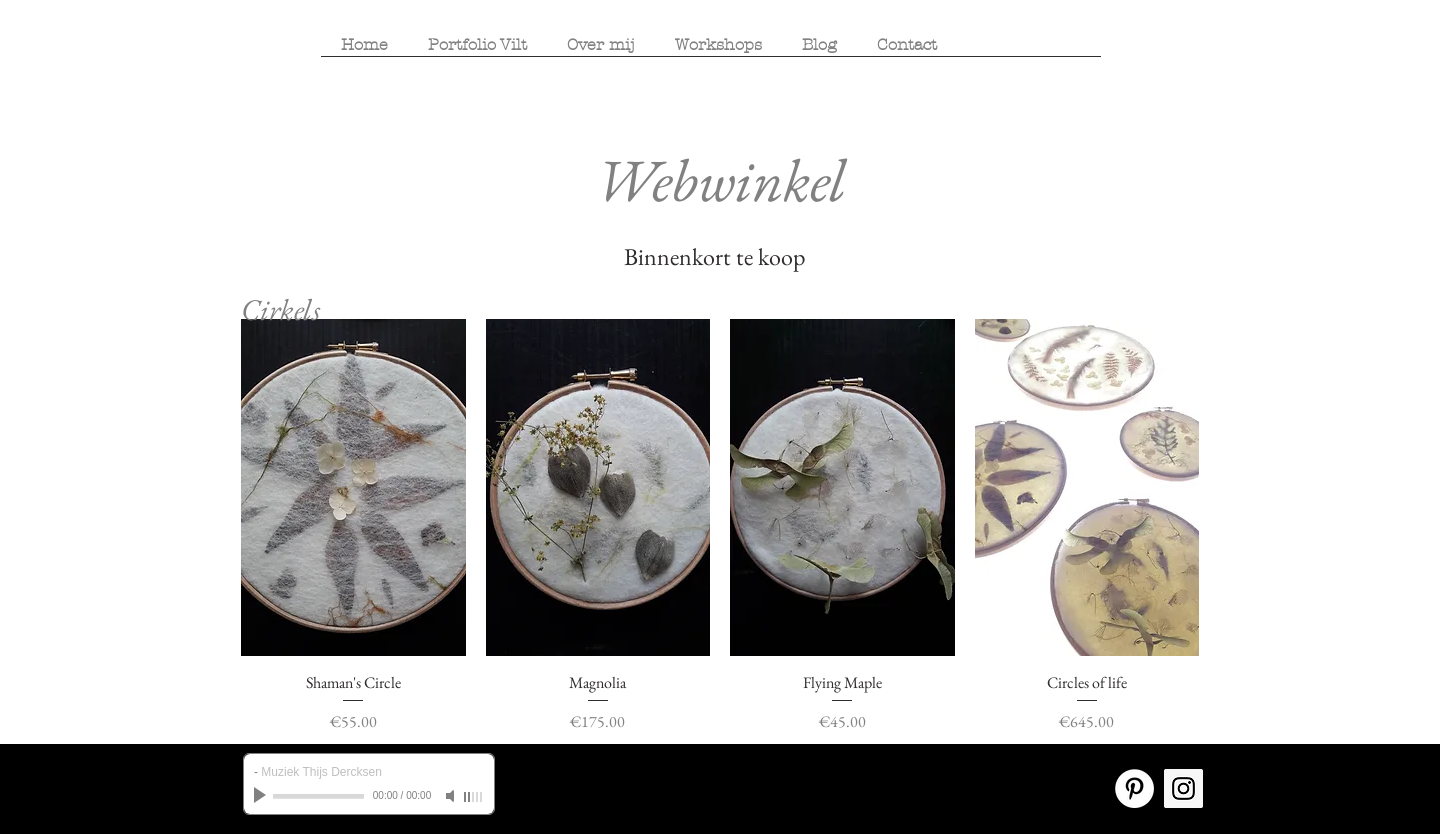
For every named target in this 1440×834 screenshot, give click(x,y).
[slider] (474, 797)
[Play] (262, 796)
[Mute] (452, 796)
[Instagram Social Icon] (1183, 788)
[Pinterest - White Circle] (1134, 788)
